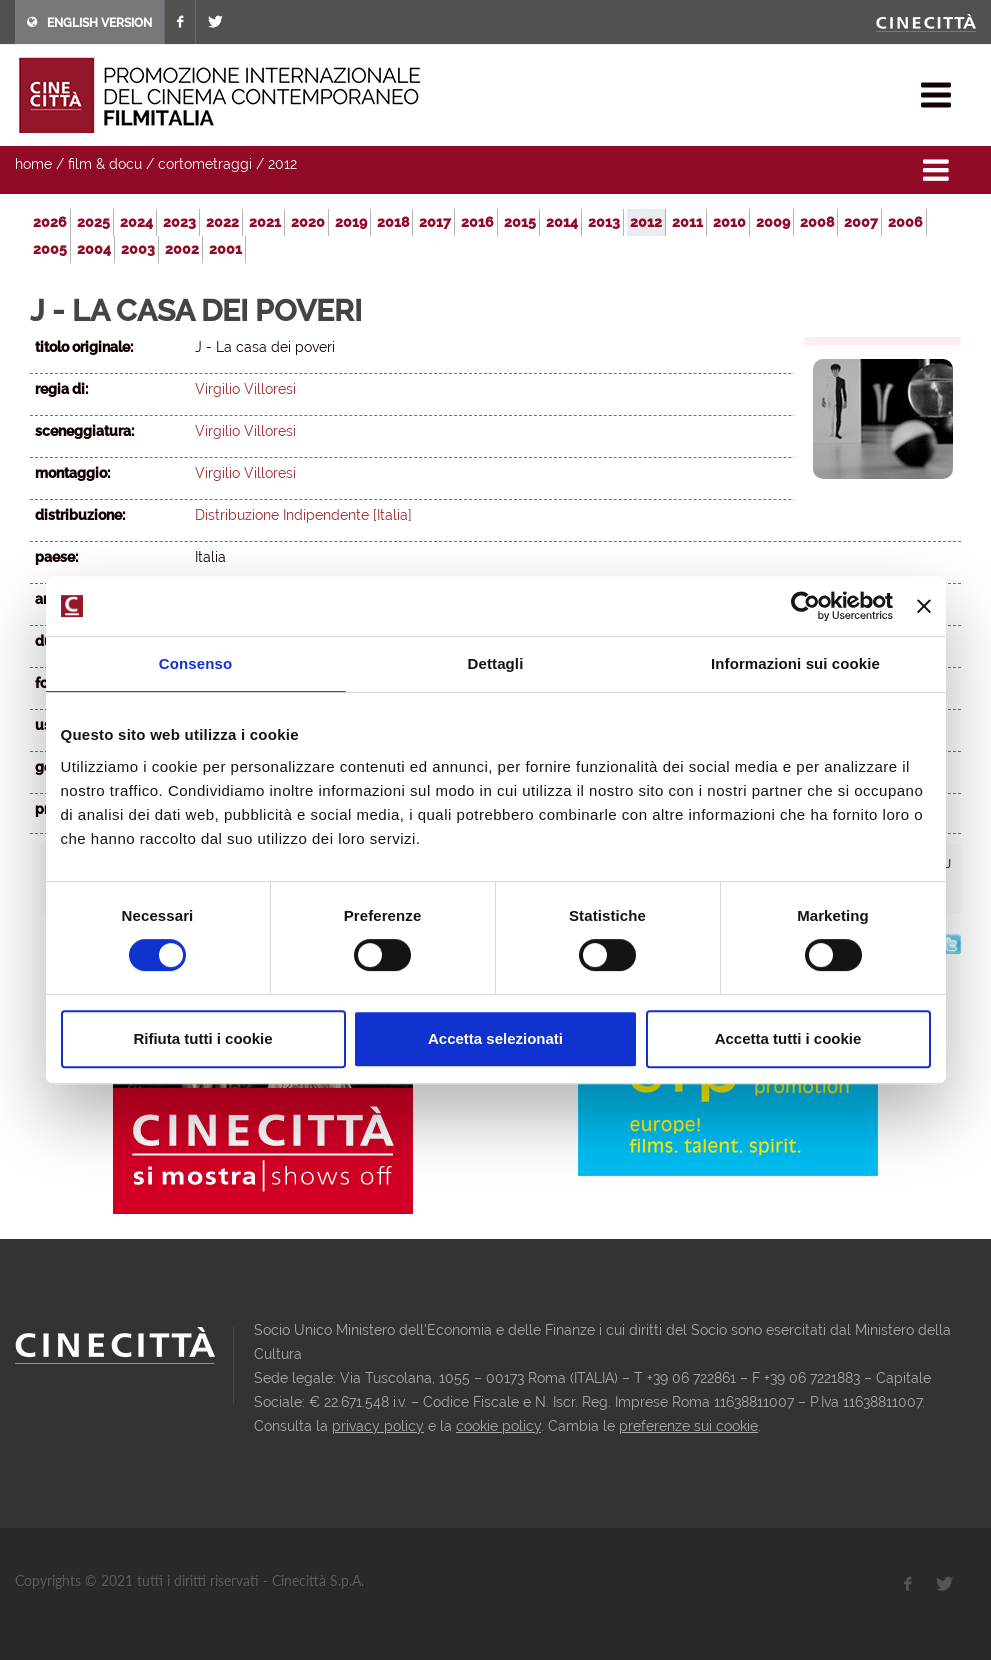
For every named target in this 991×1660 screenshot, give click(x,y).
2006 (905, 222)
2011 (687, 222)
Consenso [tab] (195, 663)
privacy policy (378, 1426)
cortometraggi (205, 164)
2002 (182, 249)
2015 (520, 222)
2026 (50, 222)
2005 (50, 249)
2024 (136, 222)
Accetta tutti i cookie (788, 1038)
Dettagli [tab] (496, 663)
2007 (861, 222)
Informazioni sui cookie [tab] (795, 663)
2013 (604, 222)
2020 (308, 222)
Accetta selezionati (495, 1038)
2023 (179, 222)
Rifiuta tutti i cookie (202, 1038)
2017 (435, 222)
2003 (138, 249)
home (33, 164)
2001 (225, 249)
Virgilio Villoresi (245, 389)
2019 (351, 222)
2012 (282, 164)
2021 (265, 222)
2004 (94, 249)
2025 (93, 222)
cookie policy (498, 1426)
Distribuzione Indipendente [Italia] (303, 515)
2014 (562, 222)
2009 (773, 222)
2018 (393, 222)
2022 (222, 222)
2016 (477, 222)
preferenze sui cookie (688, 1426)
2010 (729, 222)
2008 (817, 222)
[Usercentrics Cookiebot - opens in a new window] (805, 606)
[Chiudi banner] (924, 606)
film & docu (105, 164)
